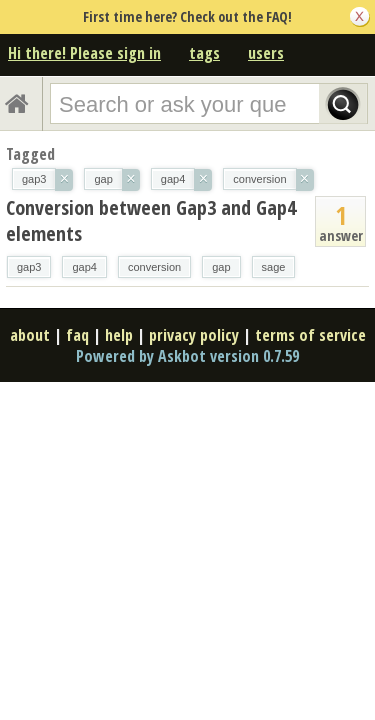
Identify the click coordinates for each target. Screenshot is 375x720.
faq (77, 335)
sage (274, 267)
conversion (154, 267)
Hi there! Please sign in (84, 53)
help (119, 335)
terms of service (310, 335)
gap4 (84, 267)
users (266, 53)
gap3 (29, 267)
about (30, 335)
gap (221, 267)
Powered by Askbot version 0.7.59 (187, 356)
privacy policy (194, 335)
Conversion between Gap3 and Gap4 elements (151, 220)
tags (204, 53)
